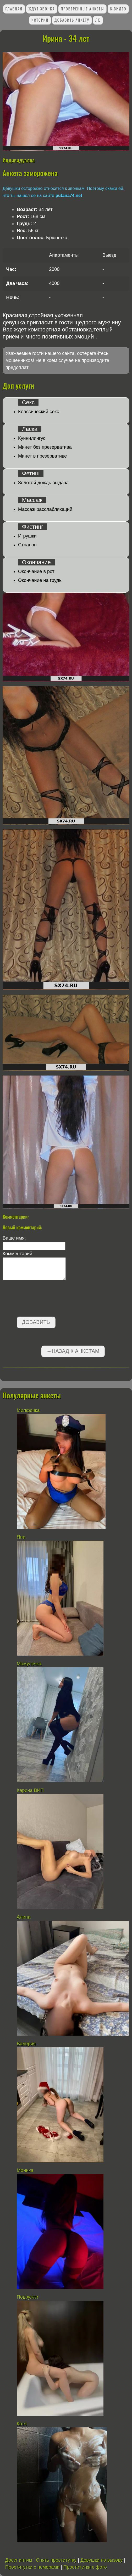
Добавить (36, 1322)
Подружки (27, 2297)
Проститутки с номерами (32, 2567)
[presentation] (42, 1299)
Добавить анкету (71, 20)
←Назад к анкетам (72, 1351)
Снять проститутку (56, 2560)
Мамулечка (29, 1663)
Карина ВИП (30, 1790)
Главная (14, 8)
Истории (40, 20)
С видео (118, 8)
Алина (24, 1917)
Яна (21, 1537)
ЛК (97, 20)
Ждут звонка (41, 8)
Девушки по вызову (101, 2560)
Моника (25, 2170)
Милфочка (28, 1410)
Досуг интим (18, 2560)
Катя (22, 2423)
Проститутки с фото (85, 2567)
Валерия (26, 2043)
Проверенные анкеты (82, 8)
